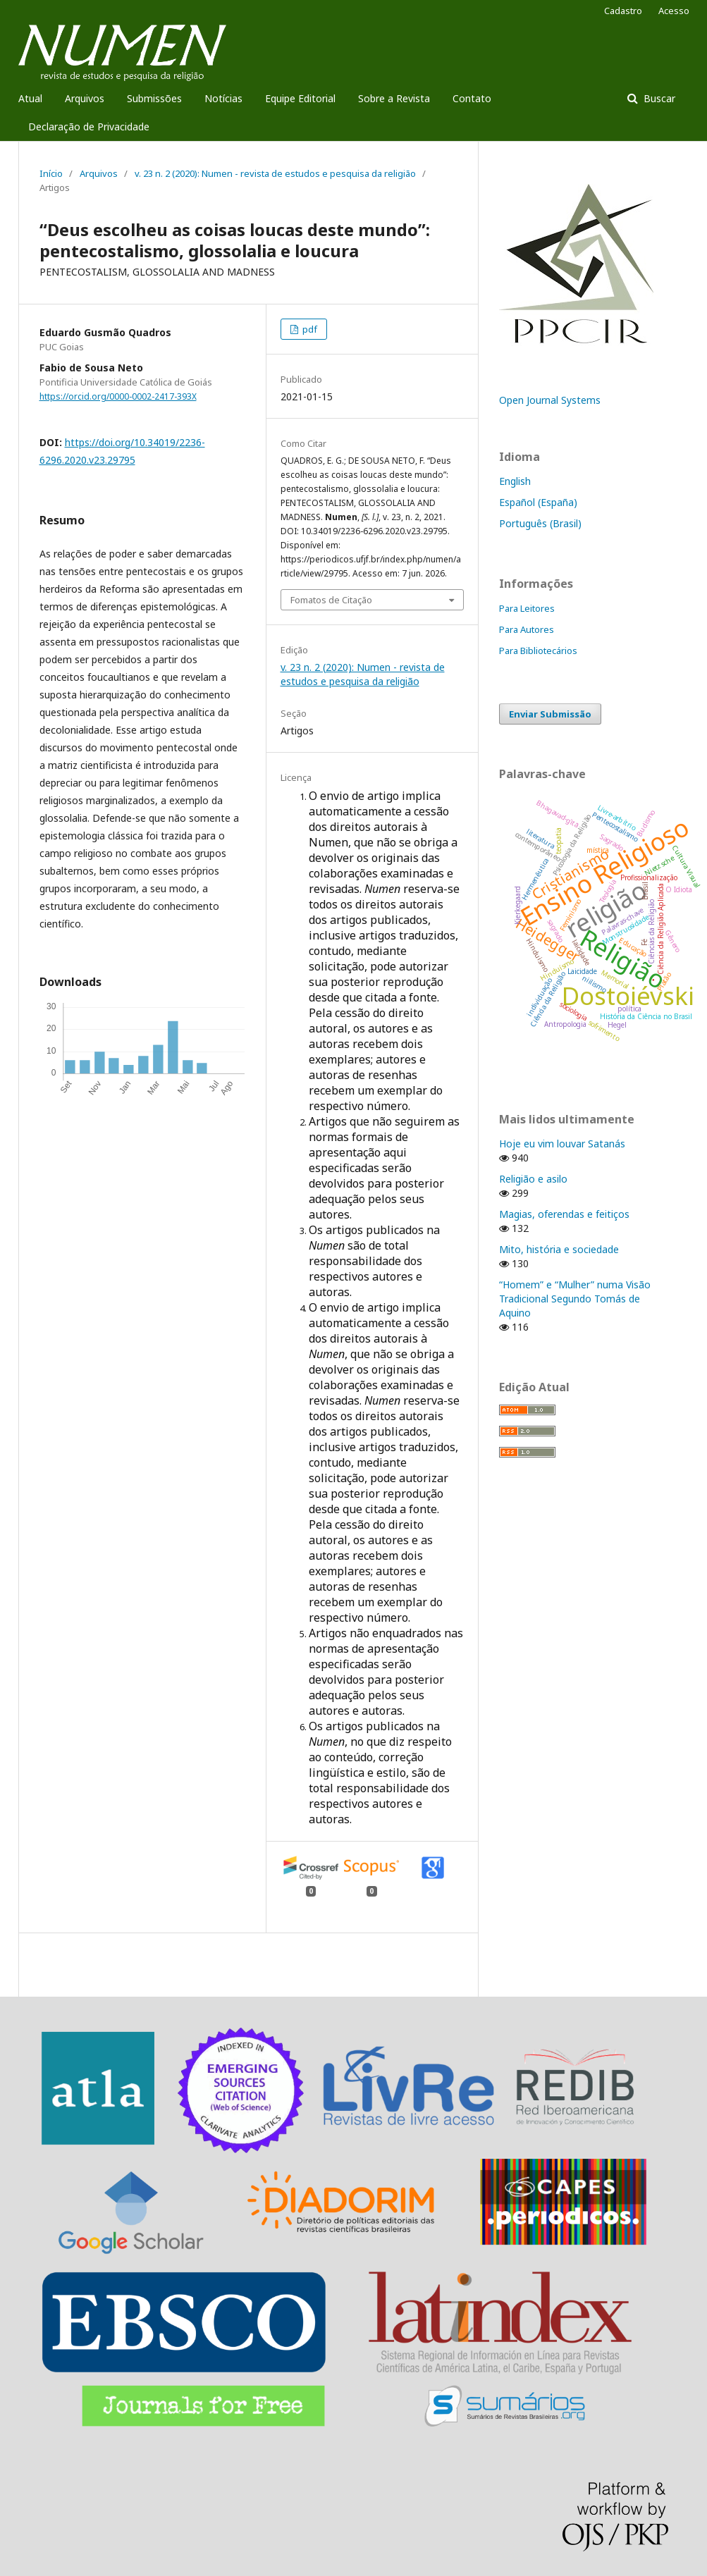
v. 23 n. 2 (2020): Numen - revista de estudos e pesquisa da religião (275, 173)
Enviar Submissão (550, 714)
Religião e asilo (533, 1178)
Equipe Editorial (300, 98)
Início (51, 173)
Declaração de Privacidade (88, 126)
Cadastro (623, 10)
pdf (308, 329)
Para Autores (526, 629)
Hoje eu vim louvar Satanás (562, 1143)
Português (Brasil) (540, 523)
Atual (30, 98)
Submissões (154, 98)
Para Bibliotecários (538, 650)
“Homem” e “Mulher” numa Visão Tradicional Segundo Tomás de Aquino (575, 1298)
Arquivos (84, 98)
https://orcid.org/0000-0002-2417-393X (118, 396)
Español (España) (538, 502)
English (515, 481)
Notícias (223, 98)
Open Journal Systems (550, 400)
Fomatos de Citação (331, 599)
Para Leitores (527, 608)
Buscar (658, 98)
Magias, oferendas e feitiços (564, 1214)
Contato (472, 98)
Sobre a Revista (394, 98)
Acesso (673, 10)
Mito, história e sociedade (559, 1249)
